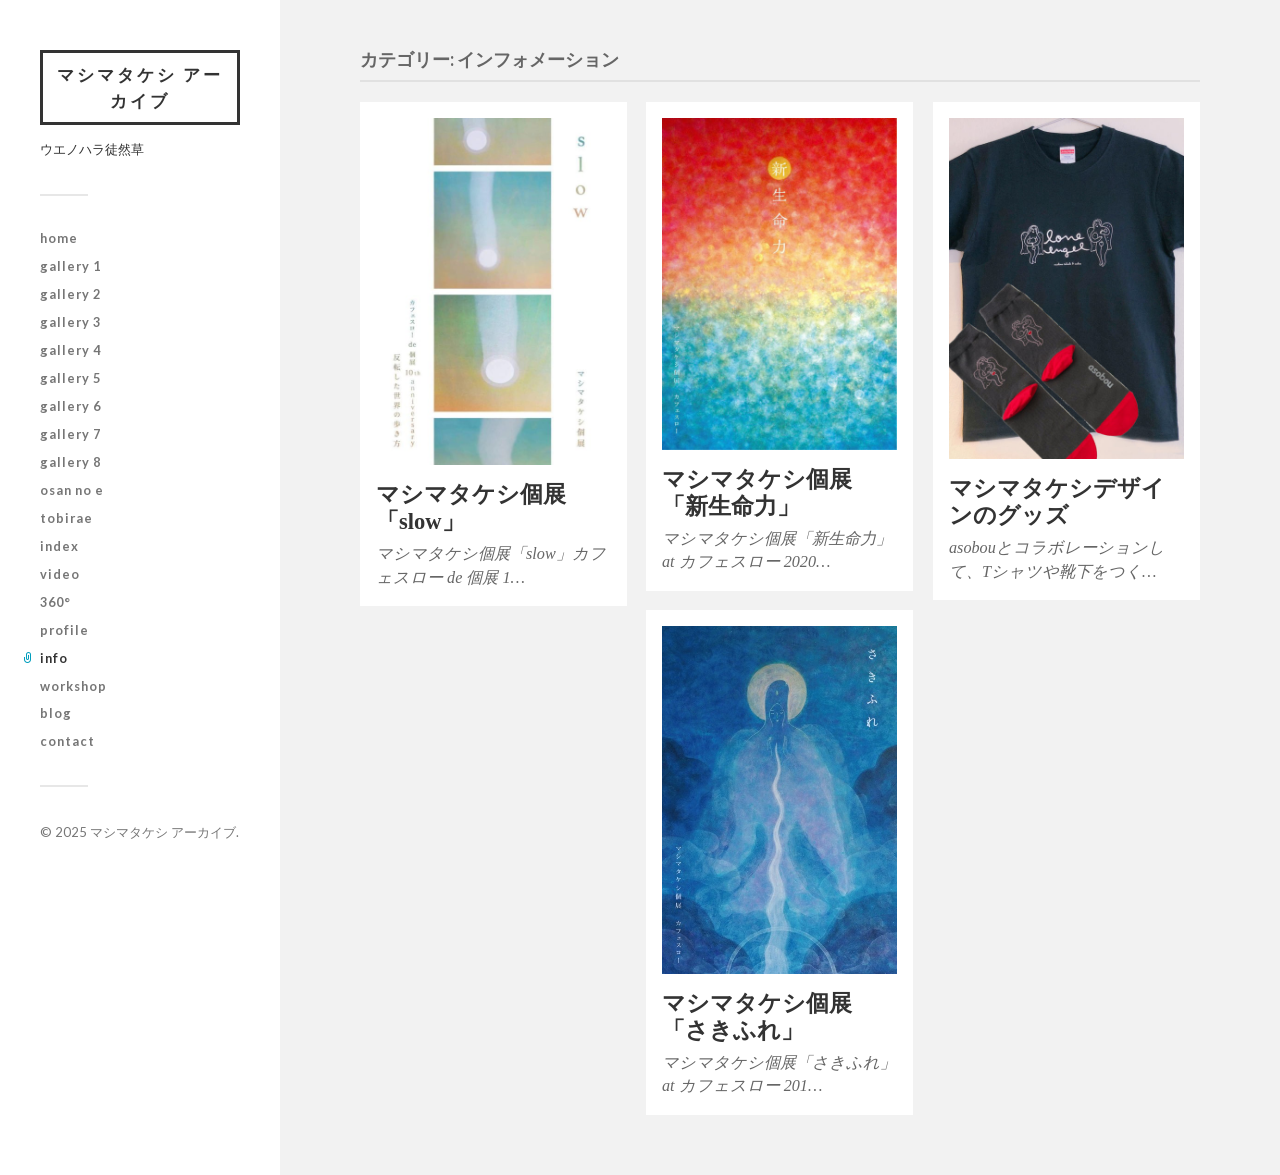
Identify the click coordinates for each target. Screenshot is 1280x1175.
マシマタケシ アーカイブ (140, 87)
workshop (73, 686)
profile (64, 630)
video (60, 574)
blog (56, 713)
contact (67, 741)
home (59, 238)
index (59, 546)
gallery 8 (70, 462)
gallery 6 (70, 406)
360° (55, 602)
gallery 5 (70, 378)
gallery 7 (70, 434)
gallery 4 (70, 350)
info (54, 658)
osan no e (72, 490)
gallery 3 (70, 322)
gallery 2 (70, 294)
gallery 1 (70, 266)
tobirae (66, 518)
